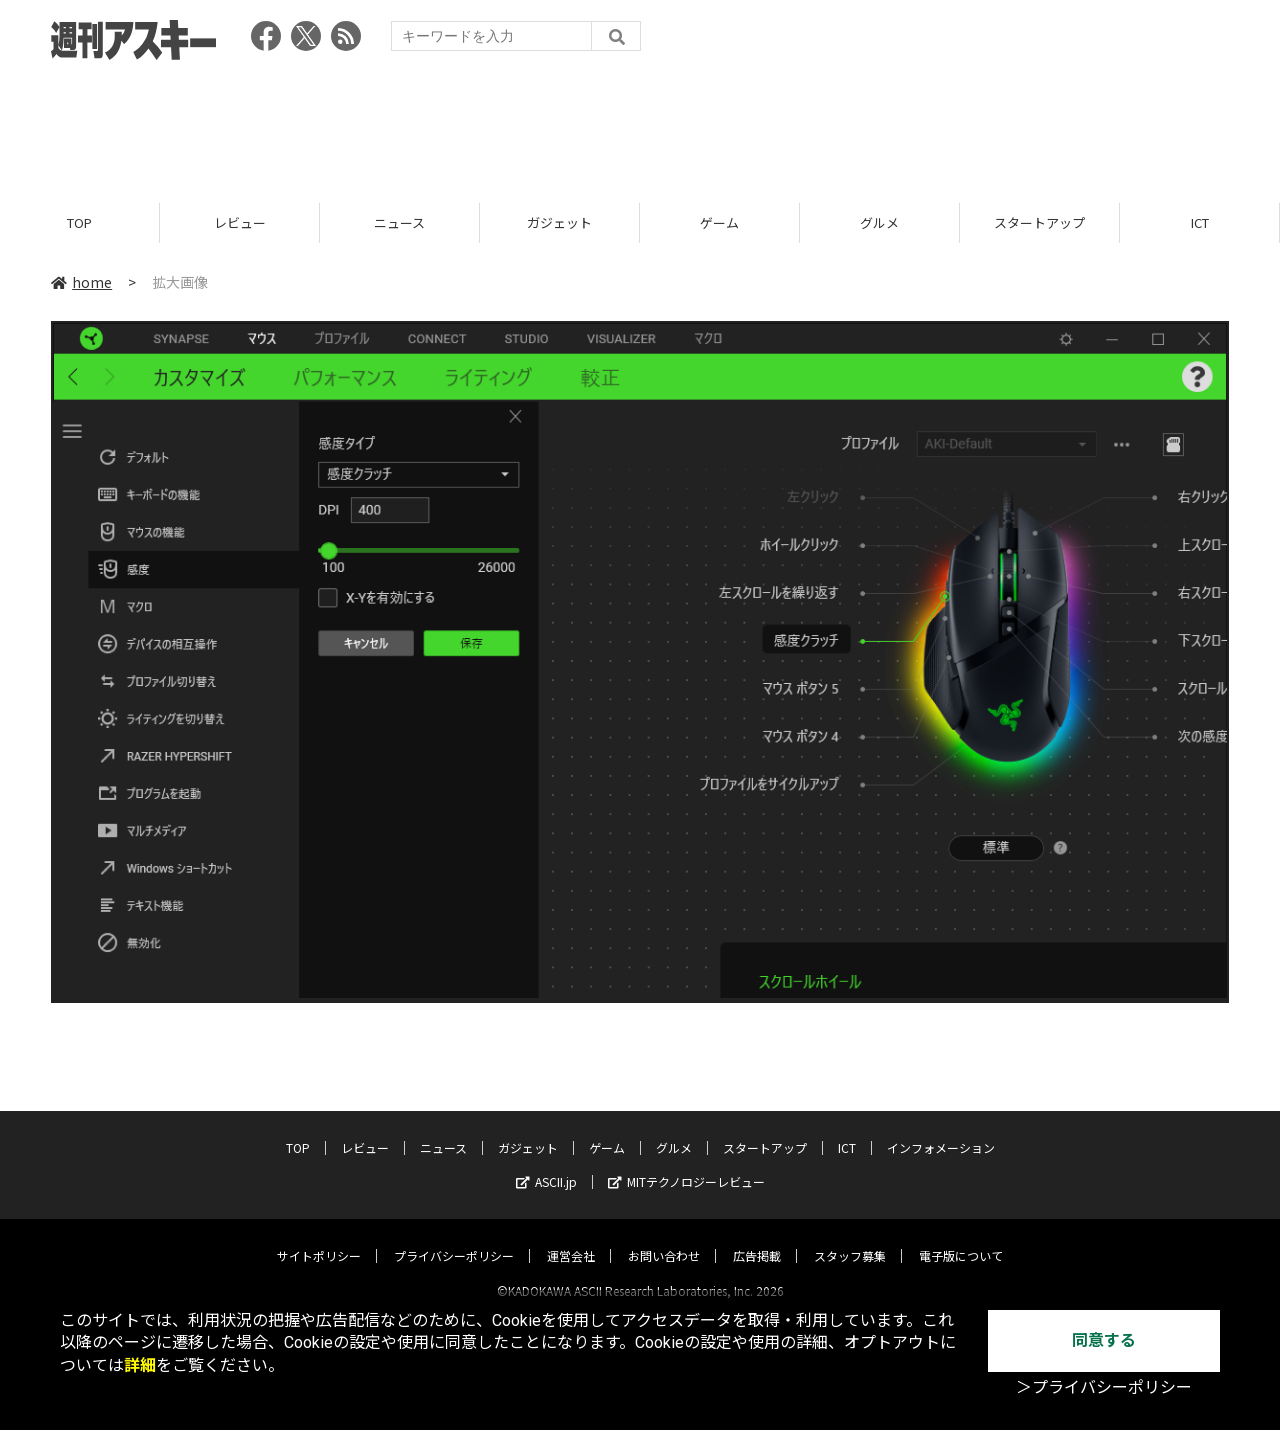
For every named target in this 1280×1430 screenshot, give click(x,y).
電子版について (961, 1237)
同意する (1104, 1340)
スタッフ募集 (850, 1237)
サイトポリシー (319, 1237)
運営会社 (571, 1237)
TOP (79, 222)
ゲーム (719, 222)
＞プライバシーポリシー (1104, 1387)
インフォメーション (941, 1129)
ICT (1200, 222)
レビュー (240, 222)
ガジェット (559, 222)
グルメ (879, 222)
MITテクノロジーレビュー (686, 1163)
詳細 (140, 1365)
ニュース (399, 222)
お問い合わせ (664, 1237)
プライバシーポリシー (454, 1237)
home (81, 282)
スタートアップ (1039, 222)
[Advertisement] (640, 125)
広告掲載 (757, 1237)
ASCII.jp (546, 1163)
